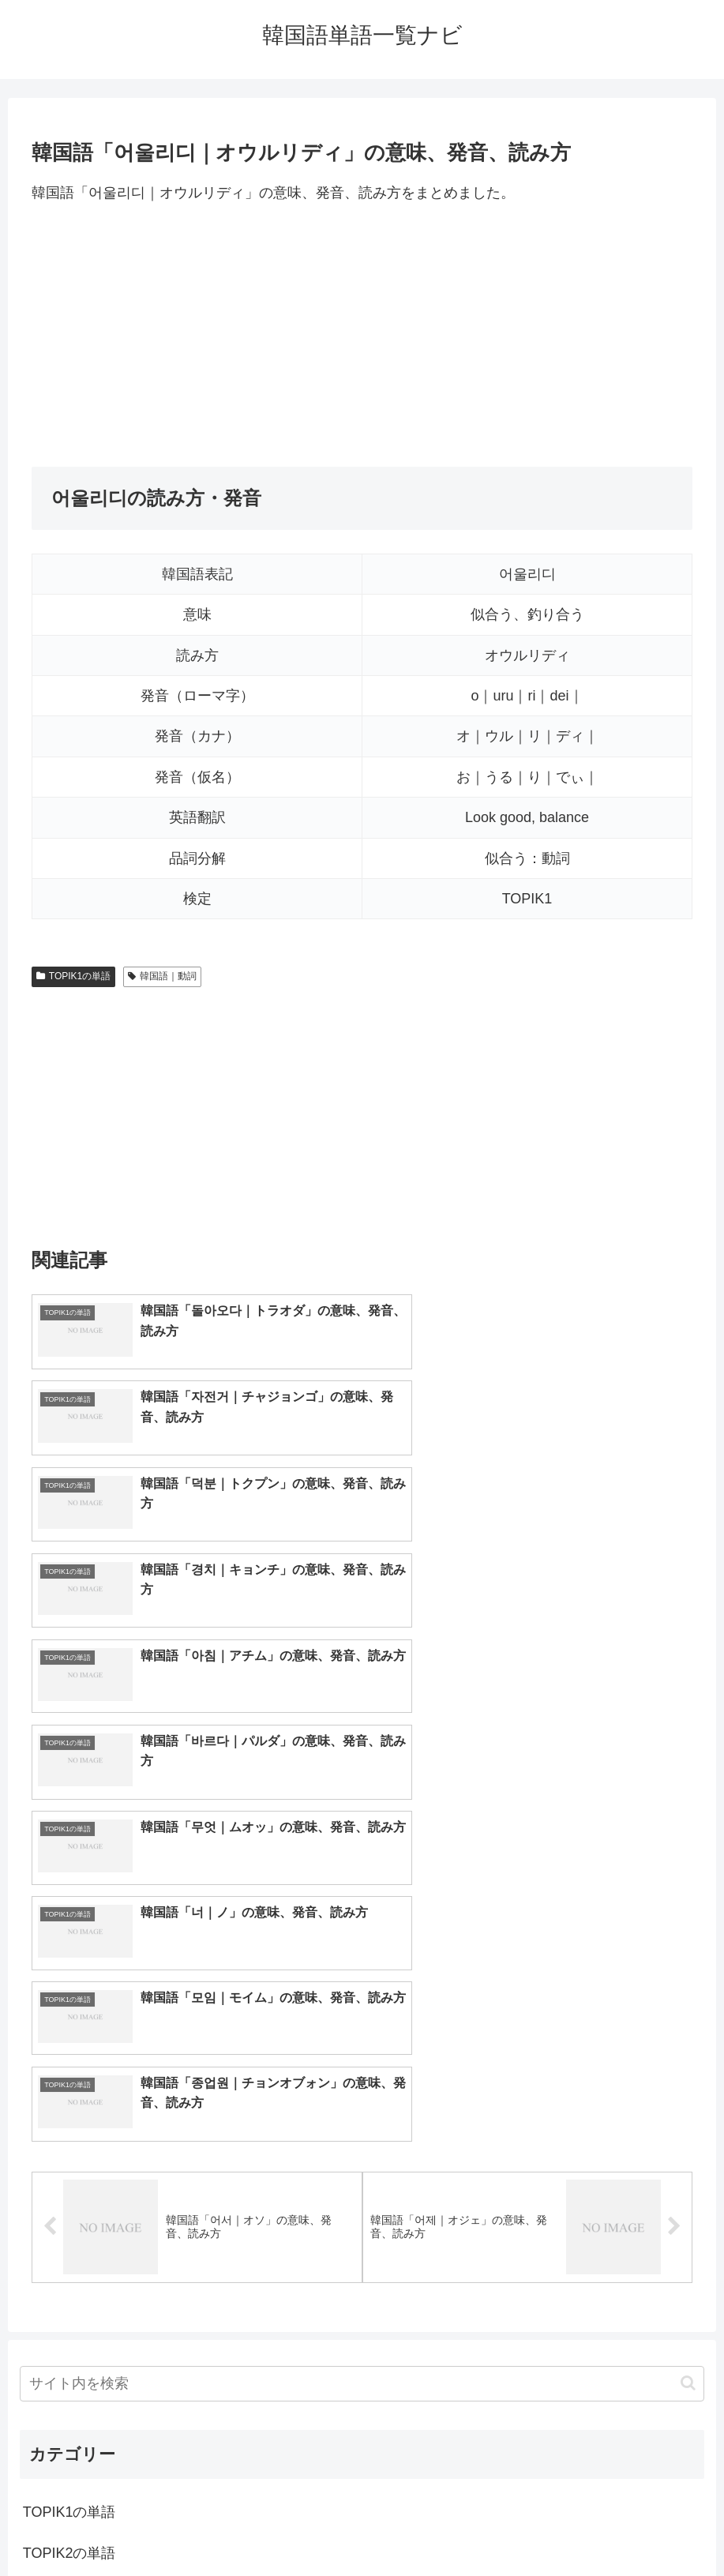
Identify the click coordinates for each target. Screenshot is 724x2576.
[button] (688, 1958)
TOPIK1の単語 (73, 976)
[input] (362, 1959)
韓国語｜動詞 (162, 976)
